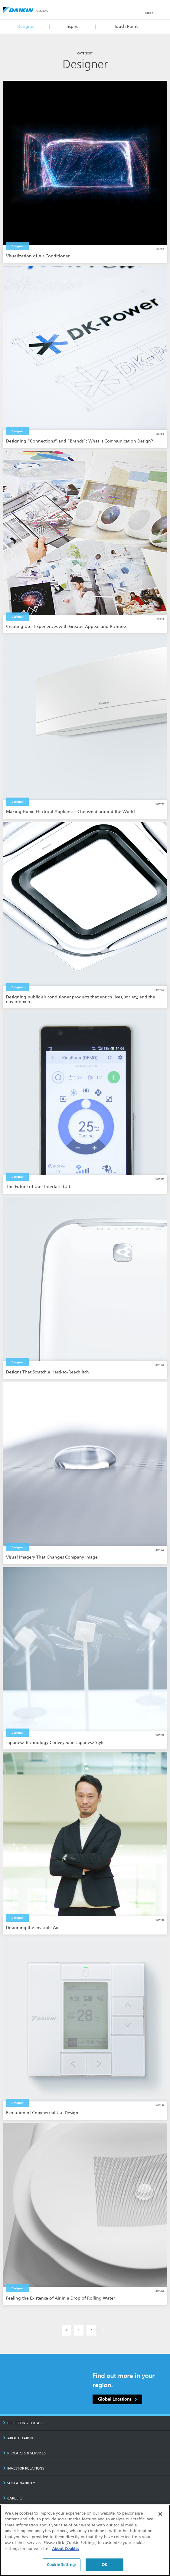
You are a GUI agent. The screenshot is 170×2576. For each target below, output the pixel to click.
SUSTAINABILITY (19, 2483)
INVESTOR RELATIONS (23, 2468)
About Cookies (65, 2548)
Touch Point (126, 26)
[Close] (160, 2514)
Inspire (72, 26)
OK (104, 2564)
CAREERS (12, 2498)
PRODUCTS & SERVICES (24, 2453)
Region (149, 12)
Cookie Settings (61, 2564)
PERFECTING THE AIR (23, 2423)
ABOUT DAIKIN (18, 2438)
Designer (26, 26)
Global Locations (117, 2399)
